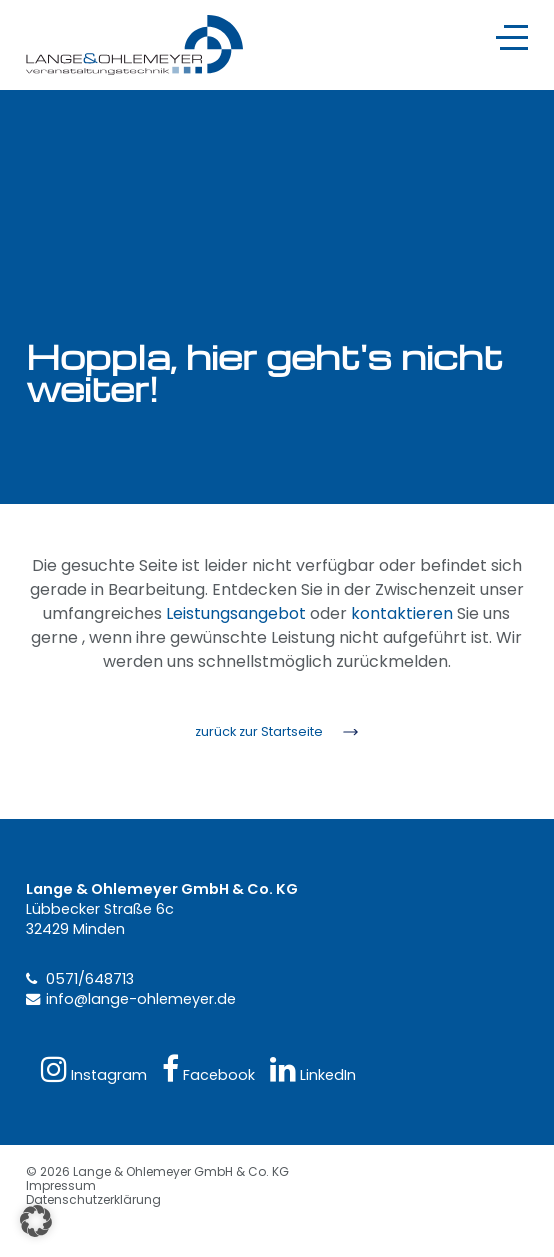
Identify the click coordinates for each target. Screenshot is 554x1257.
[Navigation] (512, 37)
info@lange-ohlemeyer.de (141, 999)
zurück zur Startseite (259, 731)
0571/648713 (90, 979)
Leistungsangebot (236, 613)
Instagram (94, 1069)
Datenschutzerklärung (93, 1199)
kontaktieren (402, 613)
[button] (36, 1221)
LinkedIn (313, 1069)
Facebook (208, 1069)
